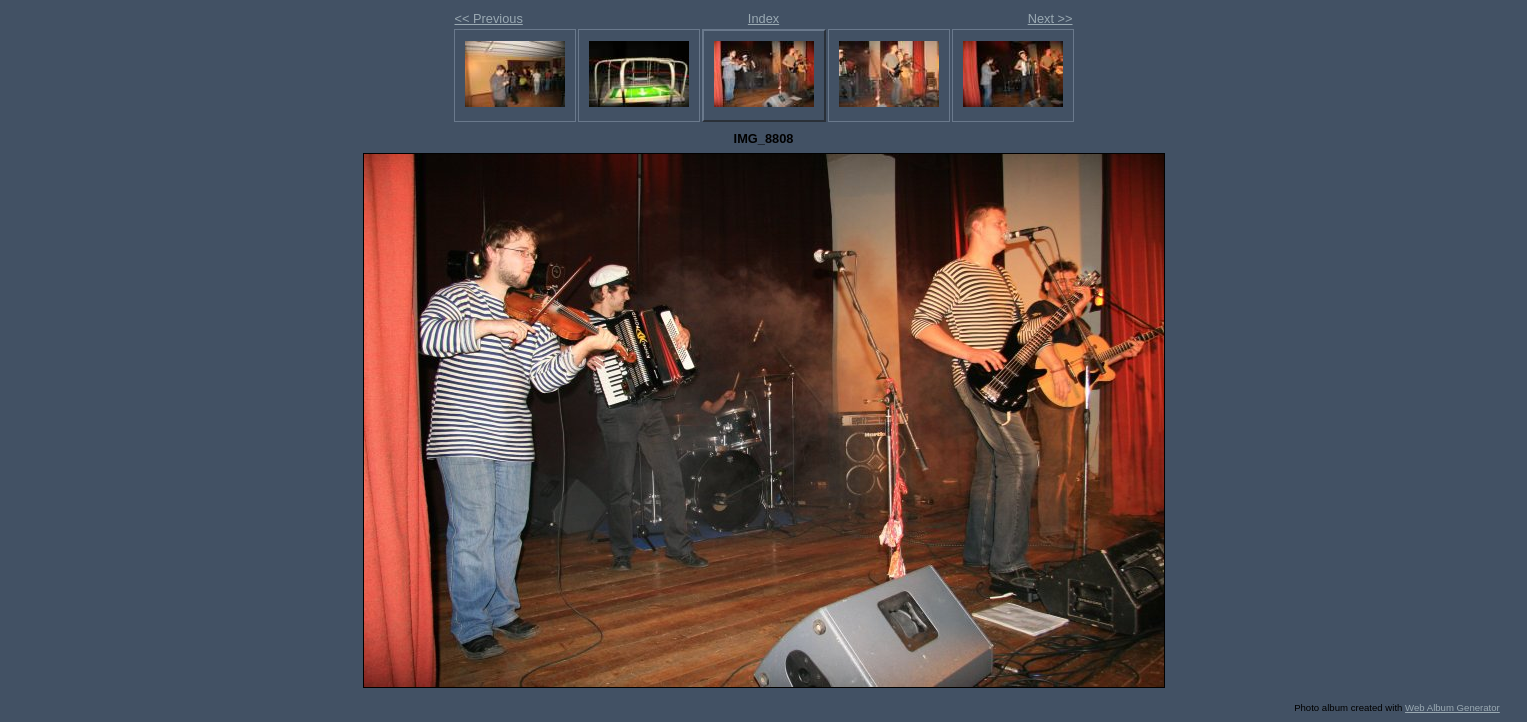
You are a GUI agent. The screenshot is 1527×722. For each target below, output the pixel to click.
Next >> (1050, 18)
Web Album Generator (1452, 707)
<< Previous (489, 18)
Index (763, 18)
